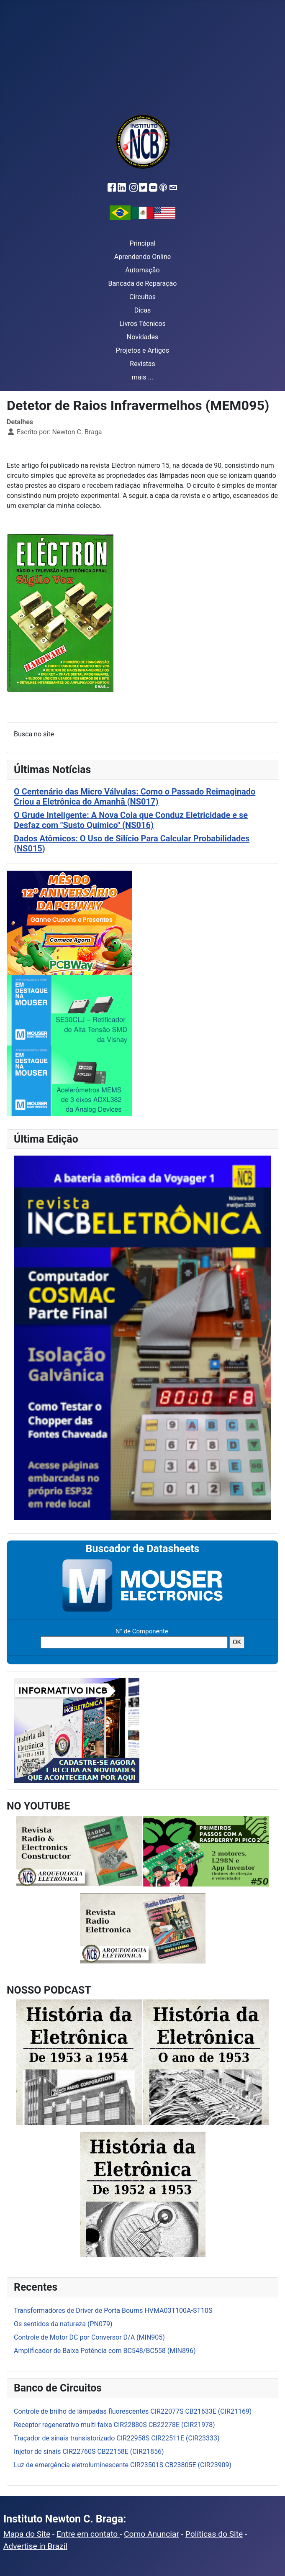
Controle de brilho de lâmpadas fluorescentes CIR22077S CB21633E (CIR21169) (133, 2411)
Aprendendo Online (142, 257)
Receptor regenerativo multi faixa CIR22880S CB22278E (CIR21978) (114, 2425)
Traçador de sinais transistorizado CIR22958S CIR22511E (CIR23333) (117, 2438)
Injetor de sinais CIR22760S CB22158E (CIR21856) (89, 2452)
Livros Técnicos (142, 324)
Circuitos (142, 297)
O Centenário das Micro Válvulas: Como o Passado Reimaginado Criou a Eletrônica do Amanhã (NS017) (134, 797)
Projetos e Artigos (142, 350)
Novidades (143, 337)
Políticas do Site (214, 2534)
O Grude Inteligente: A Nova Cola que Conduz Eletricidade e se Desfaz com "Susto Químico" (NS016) (131, 820)
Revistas (142, 364)
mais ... (143, 377)
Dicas (142, 310)
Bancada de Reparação (142, 283)
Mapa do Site (26, 2534)
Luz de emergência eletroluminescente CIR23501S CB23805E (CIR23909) (122, 2465)
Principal (142, 243)
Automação (142, 270)
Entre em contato (88, 2534)
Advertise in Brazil (35, 2546)
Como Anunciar (151, 2534)
